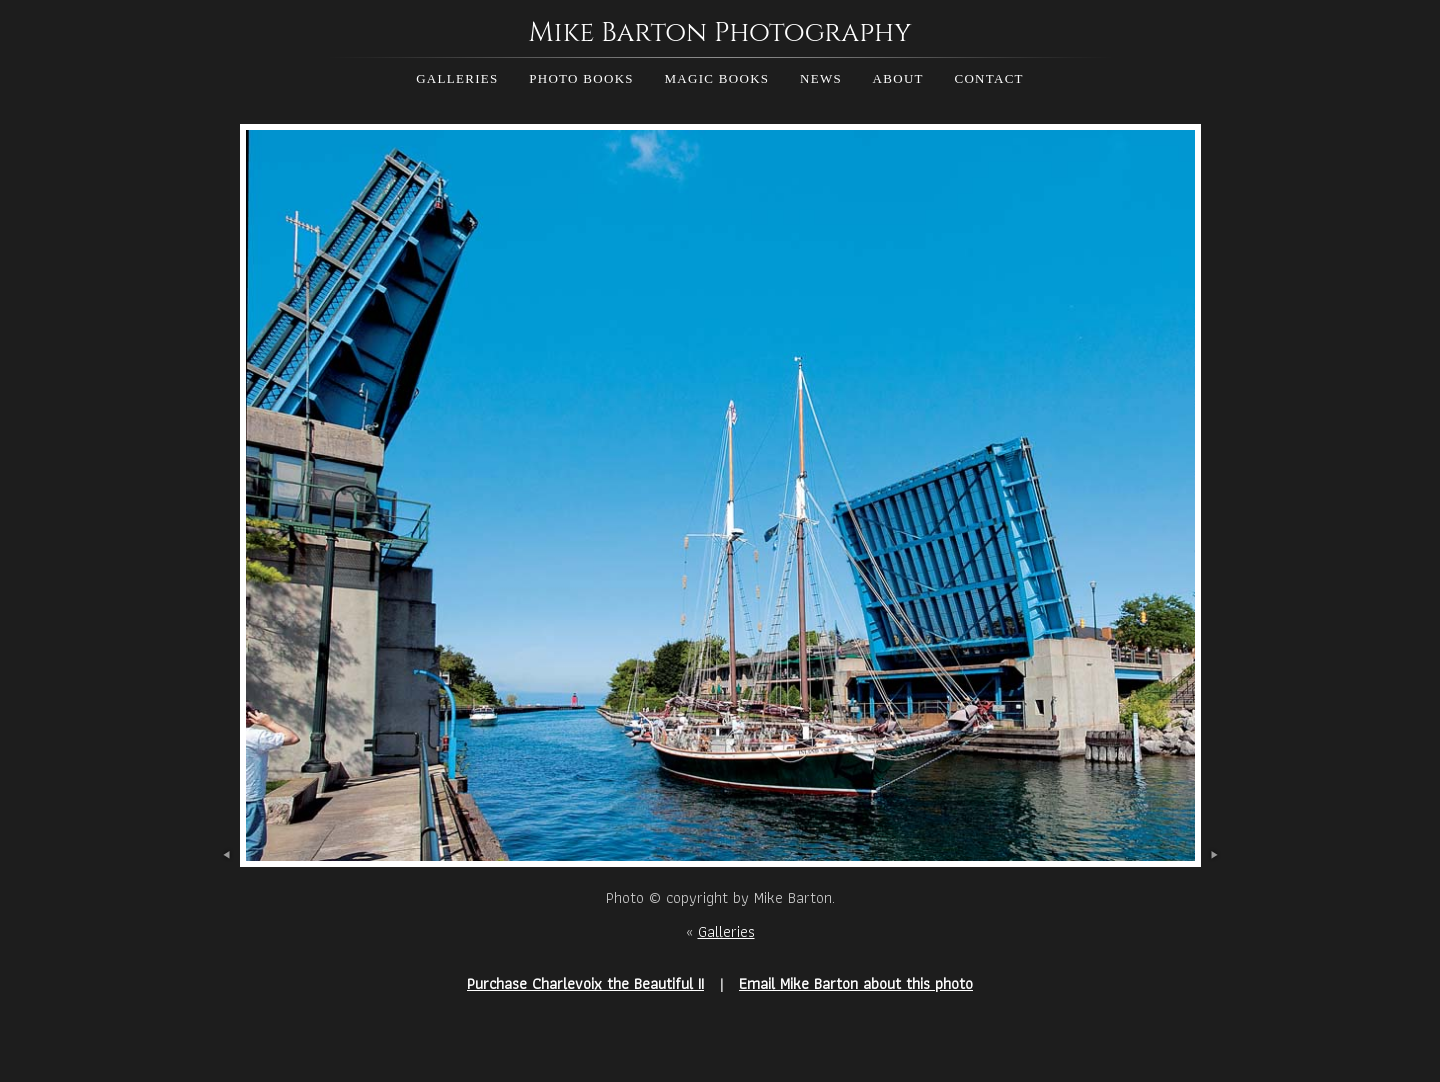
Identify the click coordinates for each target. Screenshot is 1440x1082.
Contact (988, 78)
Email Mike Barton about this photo (856, 983)
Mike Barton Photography (719, 33)
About (898, 78)
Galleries (457, 78)
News (821, 78)
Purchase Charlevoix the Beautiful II (585, 983)
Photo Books (581, 78)
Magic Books (716, 78)
